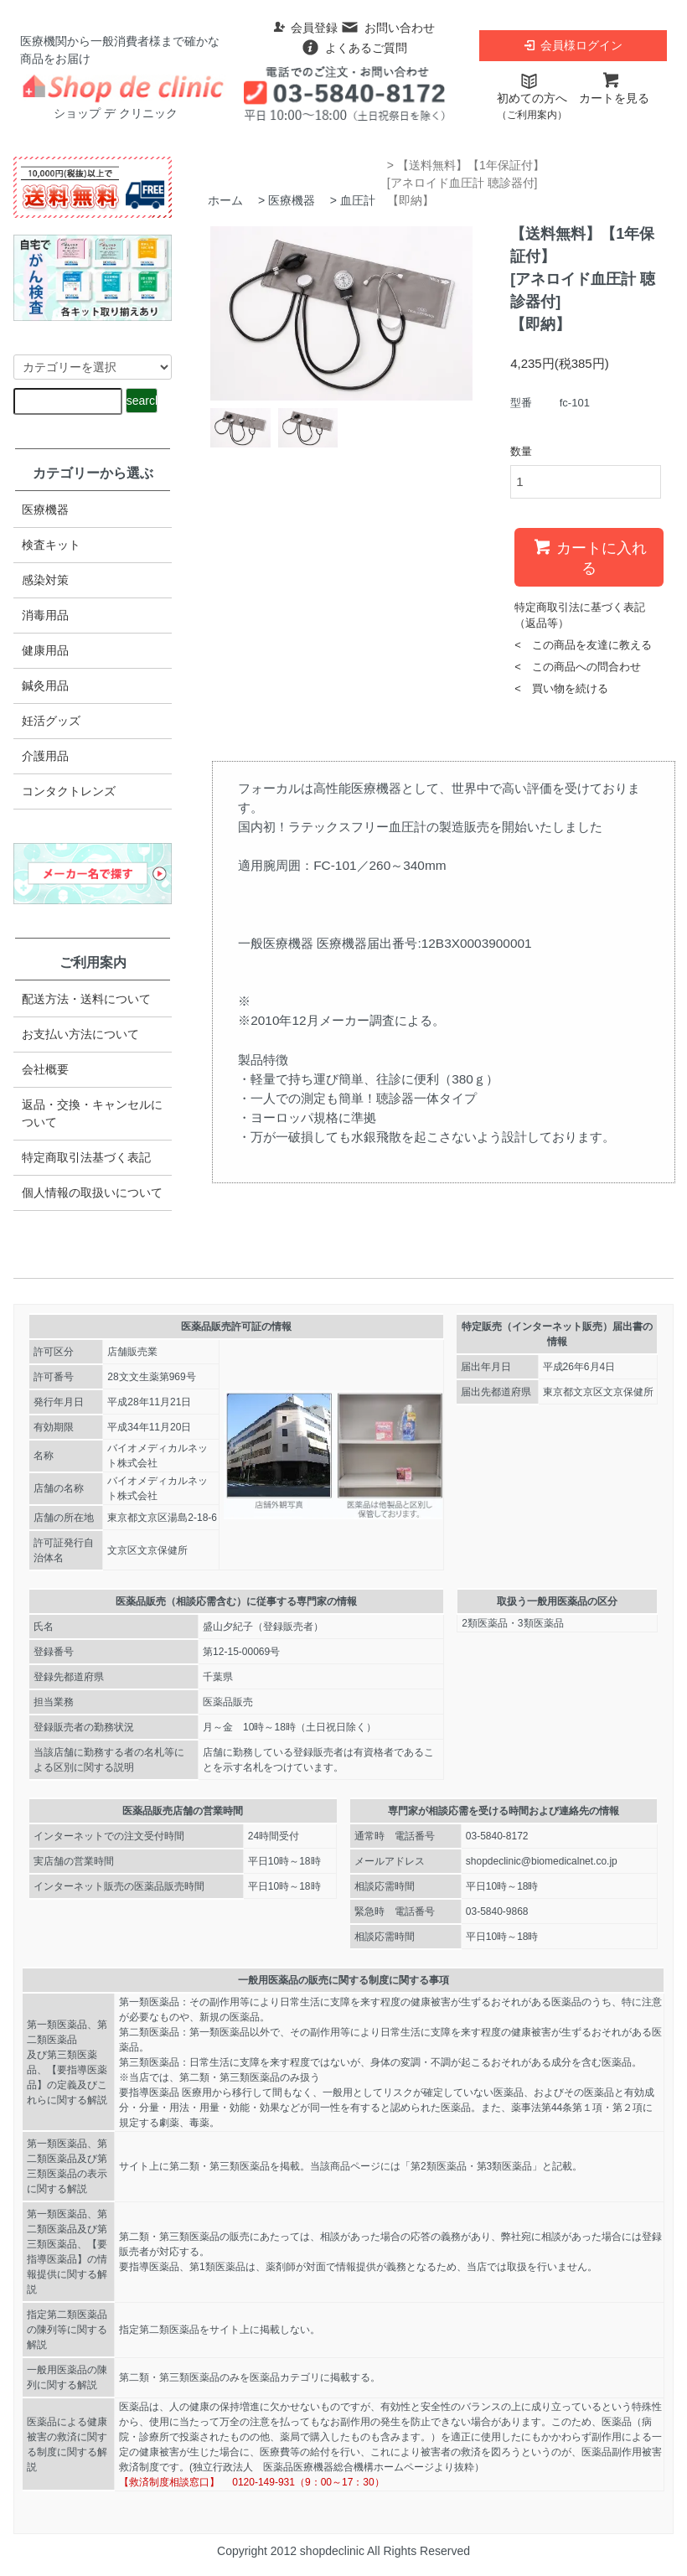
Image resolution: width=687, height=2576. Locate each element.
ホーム (225, 200)
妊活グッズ (51, 720)
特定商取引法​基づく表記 (86, 1157)
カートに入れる (589, 556)
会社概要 (45, 1069)
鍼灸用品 (45, 685)
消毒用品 (45, 615)
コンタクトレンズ (69, 791)
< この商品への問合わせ (577, 666)
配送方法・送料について (86, 999)
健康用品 (45, 650)
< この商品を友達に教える (583, 645)
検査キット (51, 544)
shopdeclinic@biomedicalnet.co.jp (541, 1861)
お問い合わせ (387, 27)
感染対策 (45, 580)
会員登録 (305, 27)
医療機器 (291, 200)
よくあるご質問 (354, 47)
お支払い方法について (80, 1034)
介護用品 (45, 756)
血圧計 (357, 200)
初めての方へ (532, 97)
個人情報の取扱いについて (92, 1192)
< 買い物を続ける (561, 688)
